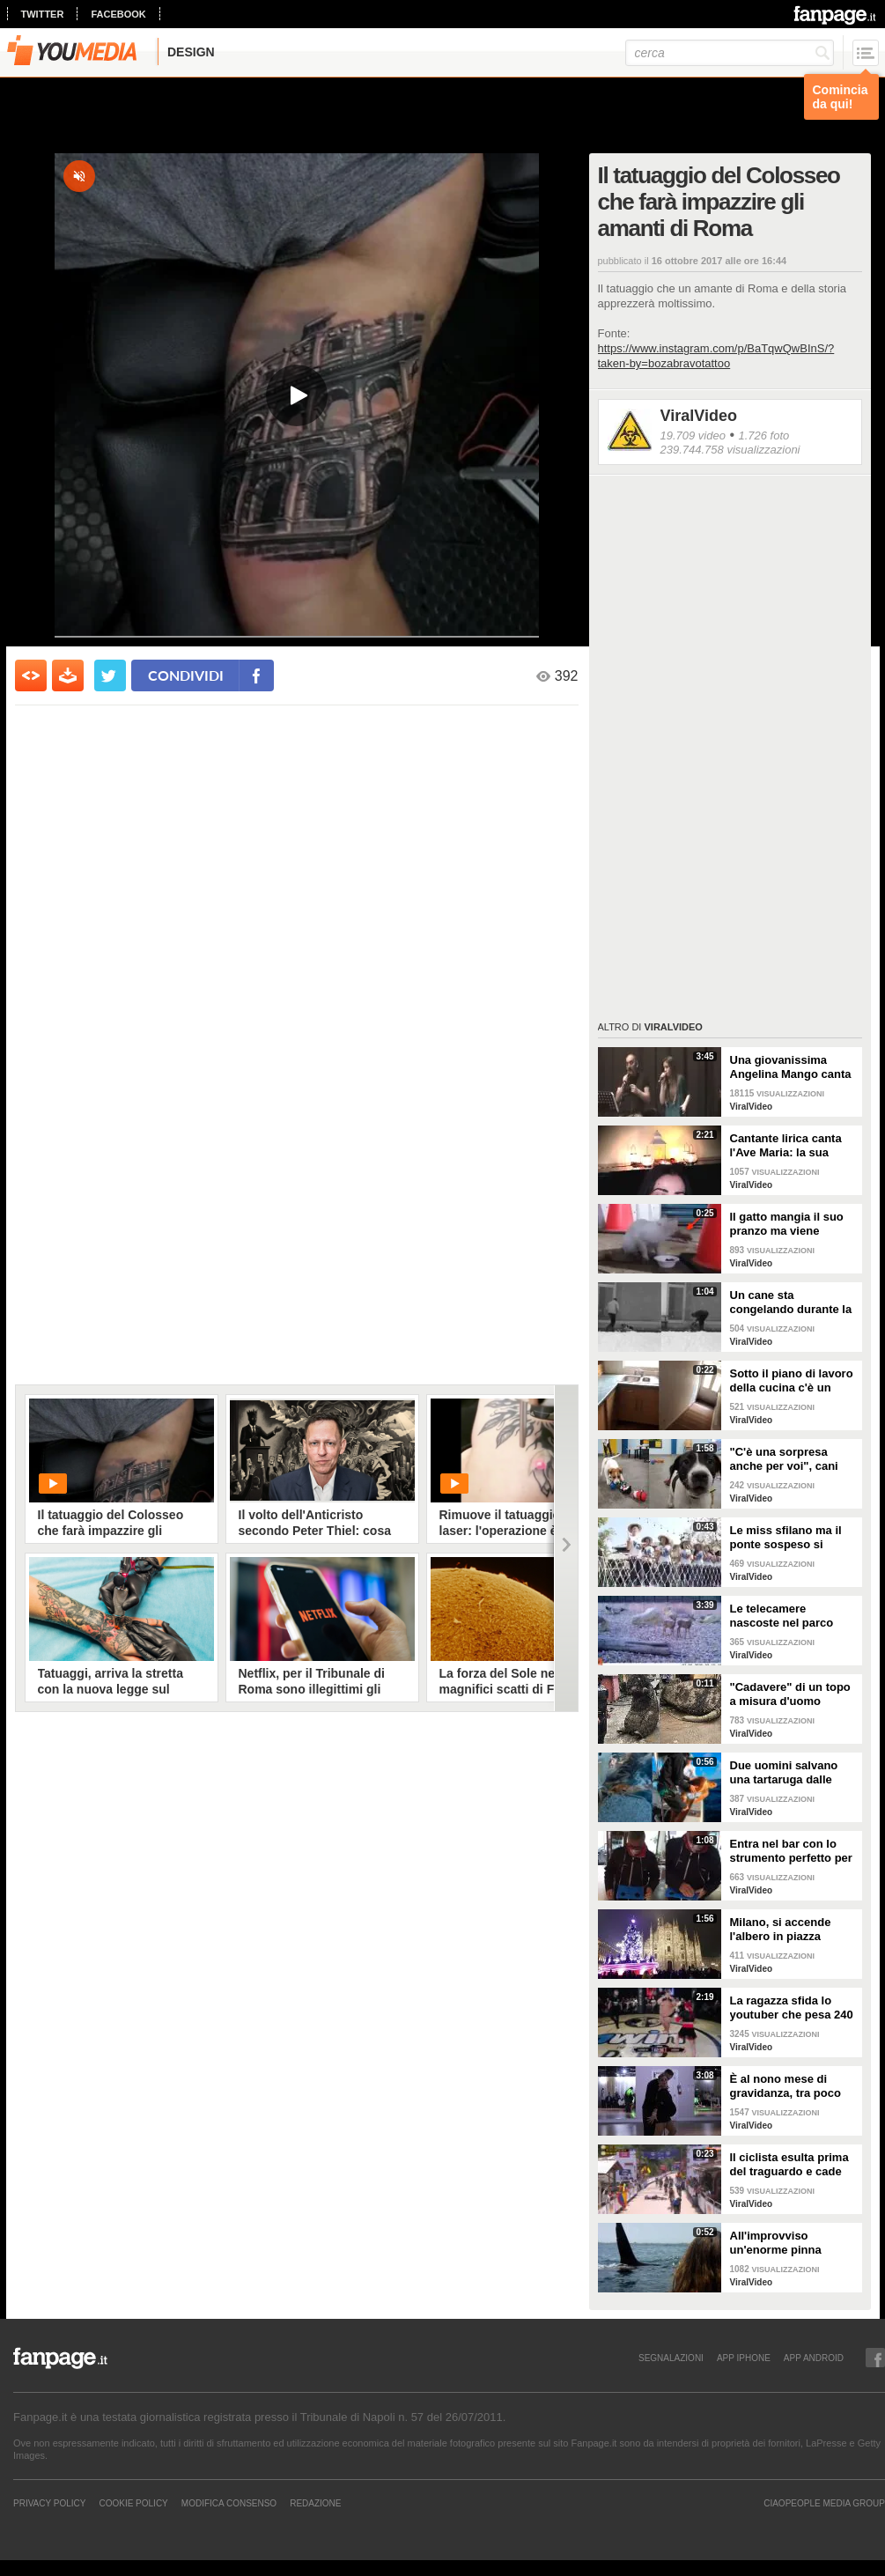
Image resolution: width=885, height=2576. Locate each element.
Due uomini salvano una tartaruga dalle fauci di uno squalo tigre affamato (784, 1773)
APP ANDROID (814, 2357)
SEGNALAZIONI (671, 2357)
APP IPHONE (744, 2357)
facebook (118, 14)
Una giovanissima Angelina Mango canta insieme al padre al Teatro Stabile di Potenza (791, 1067)
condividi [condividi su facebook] (186, 675)
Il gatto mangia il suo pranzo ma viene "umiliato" (787, 1224)
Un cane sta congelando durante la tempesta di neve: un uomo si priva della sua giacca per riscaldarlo (793, 1302)
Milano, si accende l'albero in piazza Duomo (780, 1929)
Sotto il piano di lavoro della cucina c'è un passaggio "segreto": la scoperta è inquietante (791, 1381)
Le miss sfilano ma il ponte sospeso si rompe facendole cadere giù (786, 1538)
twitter (42, 14)
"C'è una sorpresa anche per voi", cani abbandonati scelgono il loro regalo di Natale (791, 1459)
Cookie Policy (133, 2502)
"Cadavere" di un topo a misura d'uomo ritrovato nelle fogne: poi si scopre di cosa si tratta (793, 1694)
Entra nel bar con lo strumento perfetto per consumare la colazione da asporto (791, 1851)
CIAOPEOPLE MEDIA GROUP (824, 2502)
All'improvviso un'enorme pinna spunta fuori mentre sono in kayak (783, 2243)
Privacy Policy (49, 2502)
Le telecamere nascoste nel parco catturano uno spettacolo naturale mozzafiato (782, 1616)
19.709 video (693, 435)
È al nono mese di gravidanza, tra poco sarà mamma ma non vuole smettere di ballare (787, 2086)
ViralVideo (698, 415)
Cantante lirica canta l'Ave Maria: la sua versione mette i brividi (792, 1146)
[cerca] (729, 53)
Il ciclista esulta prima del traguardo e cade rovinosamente (789, 2165)
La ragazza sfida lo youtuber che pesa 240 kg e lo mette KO (791, 2008)
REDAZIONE (315, 2502)
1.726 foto (763, 435)
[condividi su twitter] (110, 675)
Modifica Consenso (229, 2502)
